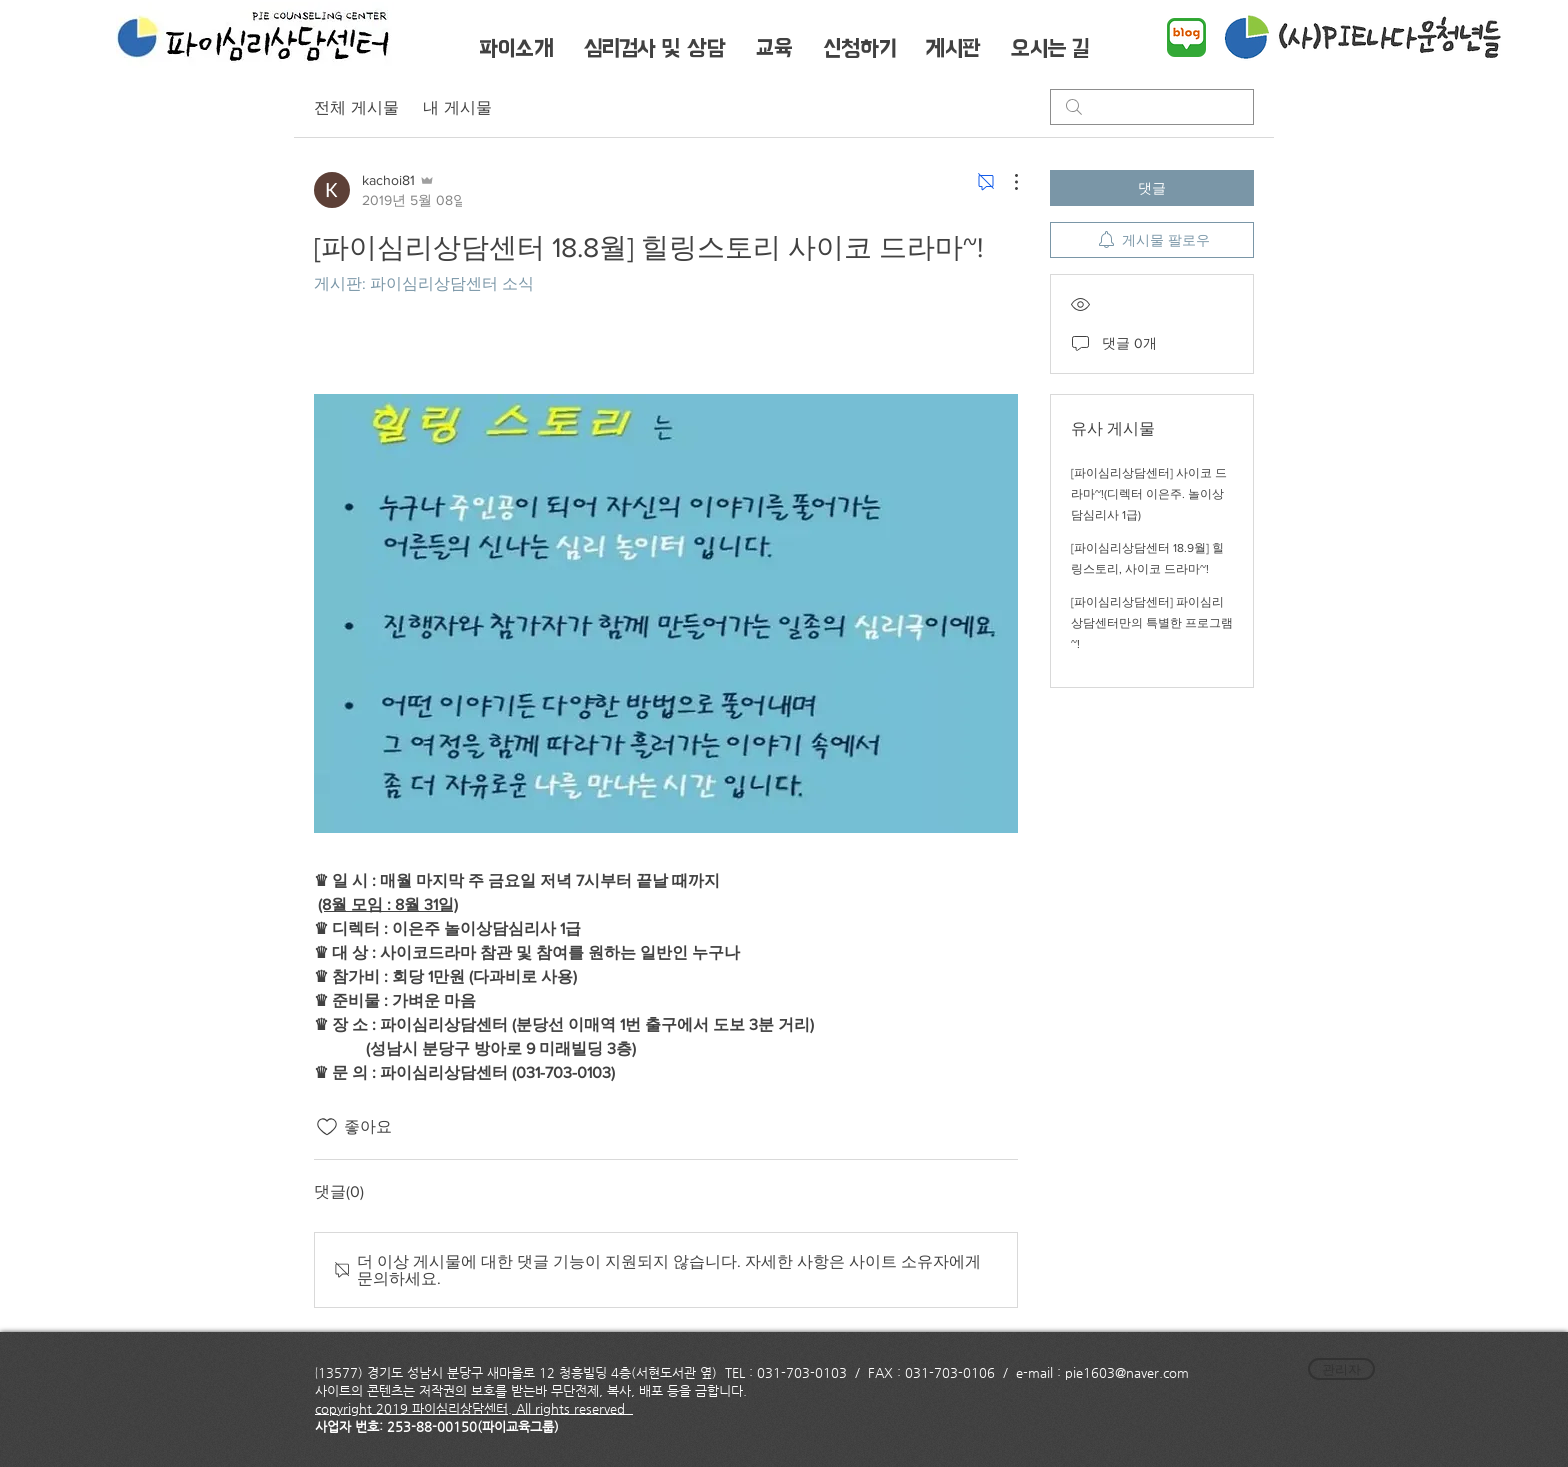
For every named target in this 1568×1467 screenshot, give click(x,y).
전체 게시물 (356, 107)
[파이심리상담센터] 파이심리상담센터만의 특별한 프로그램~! (1152, 623)
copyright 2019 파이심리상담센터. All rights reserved (474, 1408)
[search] (1152, 107)
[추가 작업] (1006, 182)
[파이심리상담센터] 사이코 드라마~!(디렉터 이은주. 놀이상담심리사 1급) (1149, 494)
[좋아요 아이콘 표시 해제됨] (327, 1127)
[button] (516, 48)
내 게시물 (457, 107)
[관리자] (1341, 1369)
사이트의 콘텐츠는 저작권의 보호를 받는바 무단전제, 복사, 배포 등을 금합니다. (533, 1390)
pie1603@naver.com (1127, 1372)
